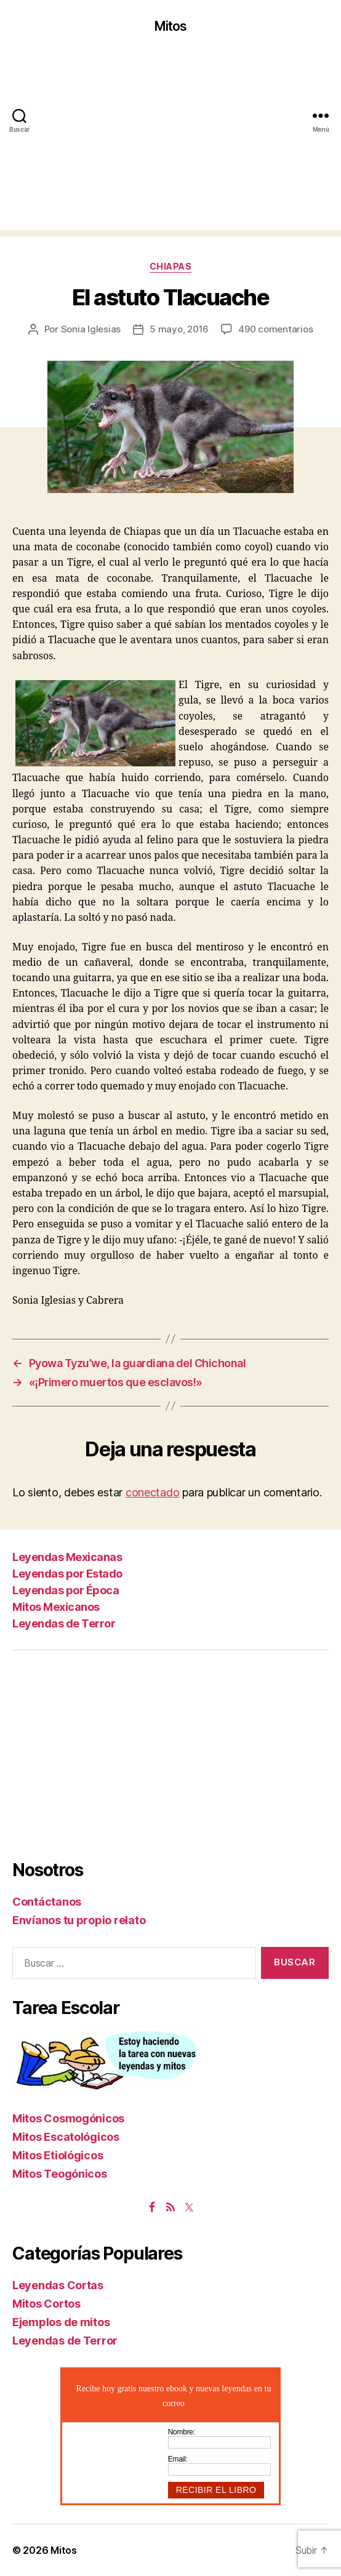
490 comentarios (275, 329)
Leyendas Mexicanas (67, 1557)
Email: (178, 2459)
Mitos (170, 26)
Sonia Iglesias (91, 329)
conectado (153, 1492)
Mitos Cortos (46, 2303)
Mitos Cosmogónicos (68, 2118)
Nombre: (181, 2432)
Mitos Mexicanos (56, 1606)
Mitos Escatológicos (65, 2136)
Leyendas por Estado (67, 1573)
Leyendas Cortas (57, 2285)
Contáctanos (46, 1901)
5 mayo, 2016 (179, 329)
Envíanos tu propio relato (78, 1920)
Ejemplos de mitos (61, 2322)
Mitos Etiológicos (57, 2155)
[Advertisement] (170, 144)
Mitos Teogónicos (59, 2173)
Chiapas (171, 266)
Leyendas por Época (65, 1590)
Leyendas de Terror (63, 1623)
